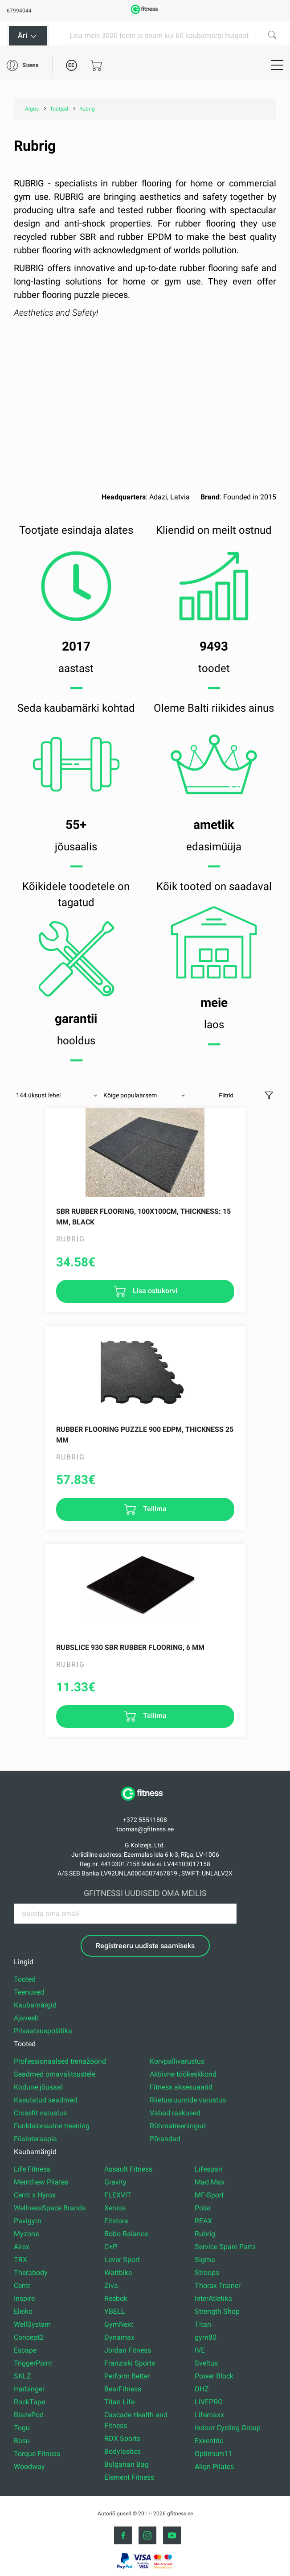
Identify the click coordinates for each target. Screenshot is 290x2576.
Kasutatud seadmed (45, 2100)
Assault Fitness (128, 2169)
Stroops (207, 2272)
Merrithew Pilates (41, 2182)
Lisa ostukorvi (154, 1290)
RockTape (29, 2402)
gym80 (205, 2337)
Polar (203, 2208)
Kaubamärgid (35, 2005)
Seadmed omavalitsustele (54, 2074)
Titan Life (119, 2402)
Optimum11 (213, 2453)
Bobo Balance (126, 2234)
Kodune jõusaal (38, 2087)
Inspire (24, 2298)
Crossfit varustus (40, 2113)
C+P (110, 2246)
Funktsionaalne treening (52, 2126)
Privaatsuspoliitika (43, 2031)
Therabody (31, 2272)
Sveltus (206, 2363)
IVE (200, 2350)
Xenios (115, 2208)
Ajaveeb (26, 2018)
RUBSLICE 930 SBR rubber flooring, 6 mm (130, 1647)
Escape (25, 2350)
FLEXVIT (117, 2195)
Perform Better (127, 2376)
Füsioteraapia (35, 2139)
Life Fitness (32, 2169)
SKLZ (22, 2376)
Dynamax (119, 2337)
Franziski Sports (129, 2363)
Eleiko (23, 2311)
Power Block (214, 2376)
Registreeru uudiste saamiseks (145, 1945)
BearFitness (122, 2389)
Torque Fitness (37, 2453)
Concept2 (29, 2337)
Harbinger (29, 2389)
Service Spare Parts (225, 2246)
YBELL (114, 2311)
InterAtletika (213, 2298)
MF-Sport (209, 2195)
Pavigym (27, 2221)
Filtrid (226, 1095)
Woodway (29, 2466)
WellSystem (32, 2324)
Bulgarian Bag (126, 2464)
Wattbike (118, 2272)
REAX (203, 2221)
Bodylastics (122, 2451)
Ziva (111, 2285)
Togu (22, 2428)
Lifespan (208, 2169)
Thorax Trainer (218, 2285)
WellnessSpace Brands (50, 2208)
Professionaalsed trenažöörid (60, 2061)
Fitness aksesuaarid (181, 2087)
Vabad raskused (175, 2113)
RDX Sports (122, 2438)
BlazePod (29, 2415)
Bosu (22, 2440)
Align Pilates (214, 2466)
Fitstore (116, 2221)
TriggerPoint (33, 2363)
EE (71, 65)
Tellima (154, 1508)
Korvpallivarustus (177, 2061)
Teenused (29, 1992)
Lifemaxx (209, 2415)
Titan (203, 2324)
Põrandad (165, 2139)
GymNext (118, 2324)
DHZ (202, 2389)
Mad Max (210, 2182)
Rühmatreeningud (178, 2126)
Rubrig (205, 2234)
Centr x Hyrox (35, 2195)
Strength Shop (217, 2311)
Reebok (115, 2298)
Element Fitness (129, 2477)
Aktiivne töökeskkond (183, 2074)
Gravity (115, 2182)
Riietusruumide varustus (188, 2100)
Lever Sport (122, 2259)
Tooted (25, 1979)
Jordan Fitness (127, 2350)
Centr (22, 2285)
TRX (20, 2259)
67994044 (19, 11)
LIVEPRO (209, 2402)
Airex (21, 2246)
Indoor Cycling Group (228, 2428)
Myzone (26, 2234)
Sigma (205, 2259)
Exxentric (209, 2440)
